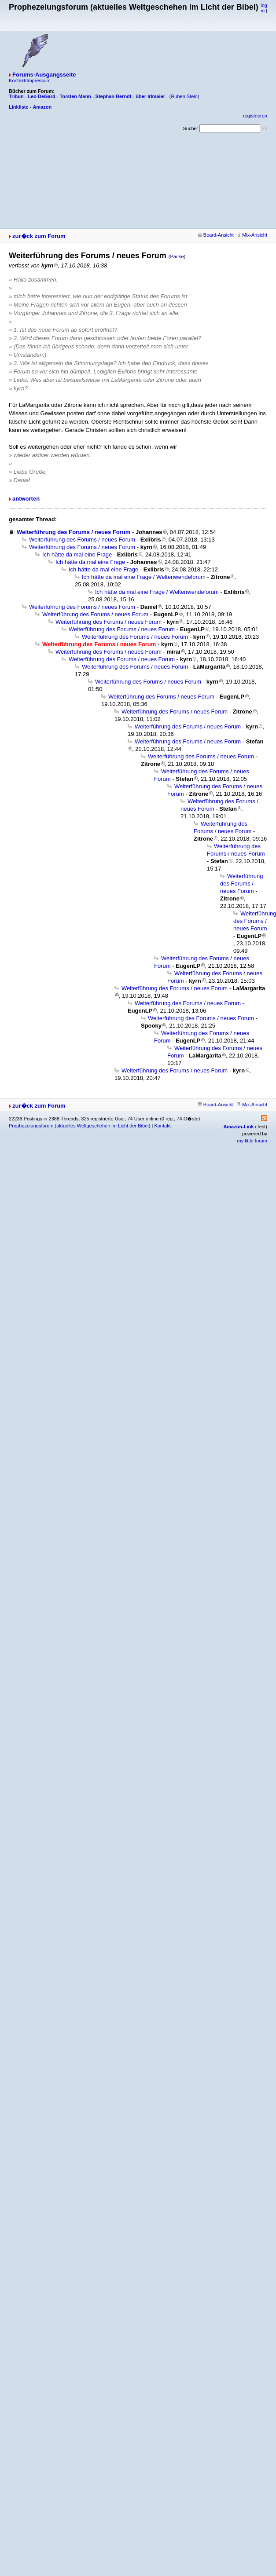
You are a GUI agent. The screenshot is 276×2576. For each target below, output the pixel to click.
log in (264, 8)
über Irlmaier (150, 96)
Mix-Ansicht (252, 235)
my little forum (252, 1140)
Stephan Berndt (114, 96)
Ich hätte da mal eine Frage (77, 554)
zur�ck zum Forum (39, 236)
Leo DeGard (41, 96)
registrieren (255, 115)
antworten (26, 498)
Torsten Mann (75, 96)
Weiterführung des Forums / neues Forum (73, 532)
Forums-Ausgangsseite (44, 74)
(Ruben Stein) (184, 96)
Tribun (16, 96)
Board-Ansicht (216, 235)
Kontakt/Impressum (30, 80)
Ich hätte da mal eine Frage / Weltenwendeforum (144, 577)
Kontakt (162, 1125)
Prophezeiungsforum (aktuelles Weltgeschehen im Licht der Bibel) (79, 1125)
